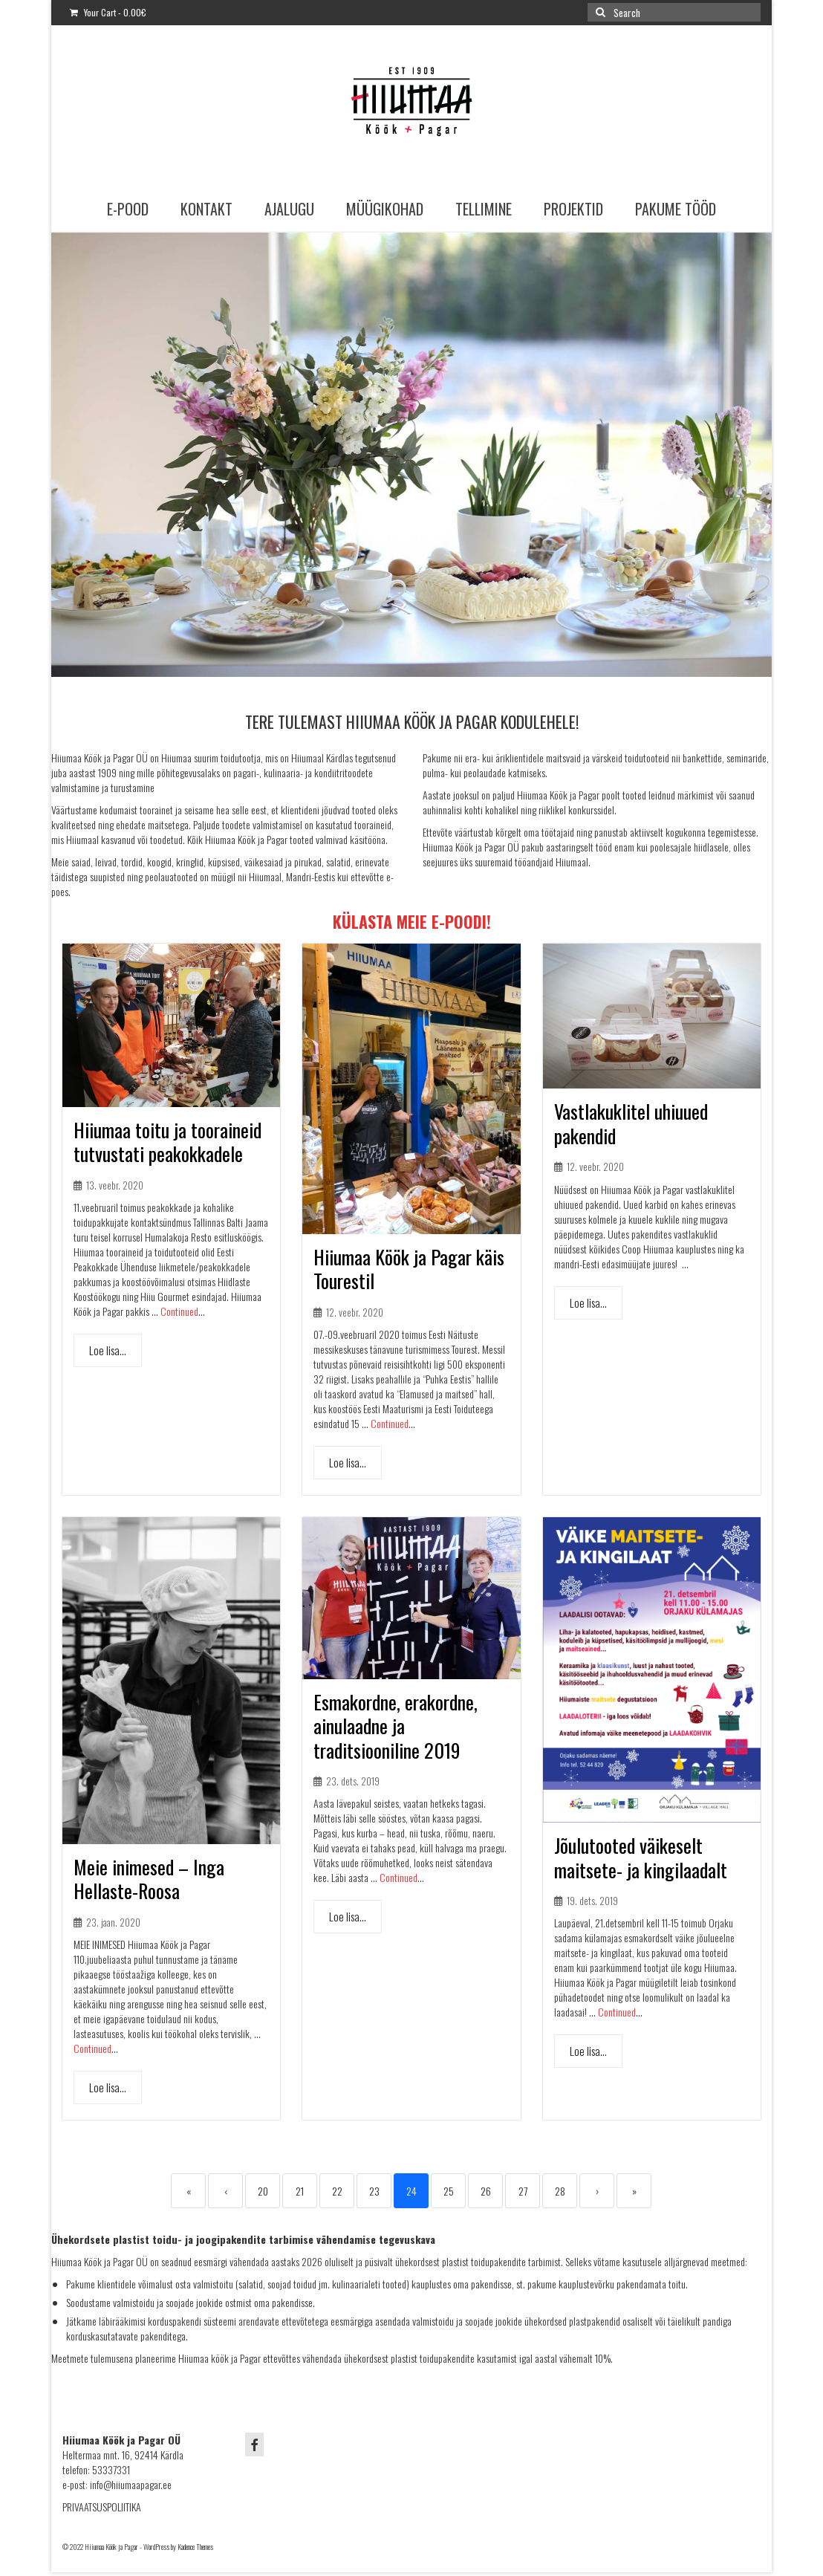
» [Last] (634, 2191)
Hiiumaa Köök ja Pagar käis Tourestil (408, 1269)
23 (374, 2191)
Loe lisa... (107, 1350)
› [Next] (597, 2191)
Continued (179, 1311)
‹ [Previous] (225, 2191)
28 (560, 2191)
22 (337, 2191)
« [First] (188, 2191)
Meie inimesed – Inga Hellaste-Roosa (149, 1879)
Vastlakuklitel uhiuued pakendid (631, 1123)
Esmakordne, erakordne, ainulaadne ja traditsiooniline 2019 (395, 1726)
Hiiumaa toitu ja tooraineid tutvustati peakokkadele (167, 1142)
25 (448, 2191)
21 (300, 2191)
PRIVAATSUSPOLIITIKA (101, 2506)
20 (263, 2191)
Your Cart (108, 12)
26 (486, 2191)
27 (522, 2191)
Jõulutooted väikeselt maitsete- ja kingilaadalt (640, 1857)
